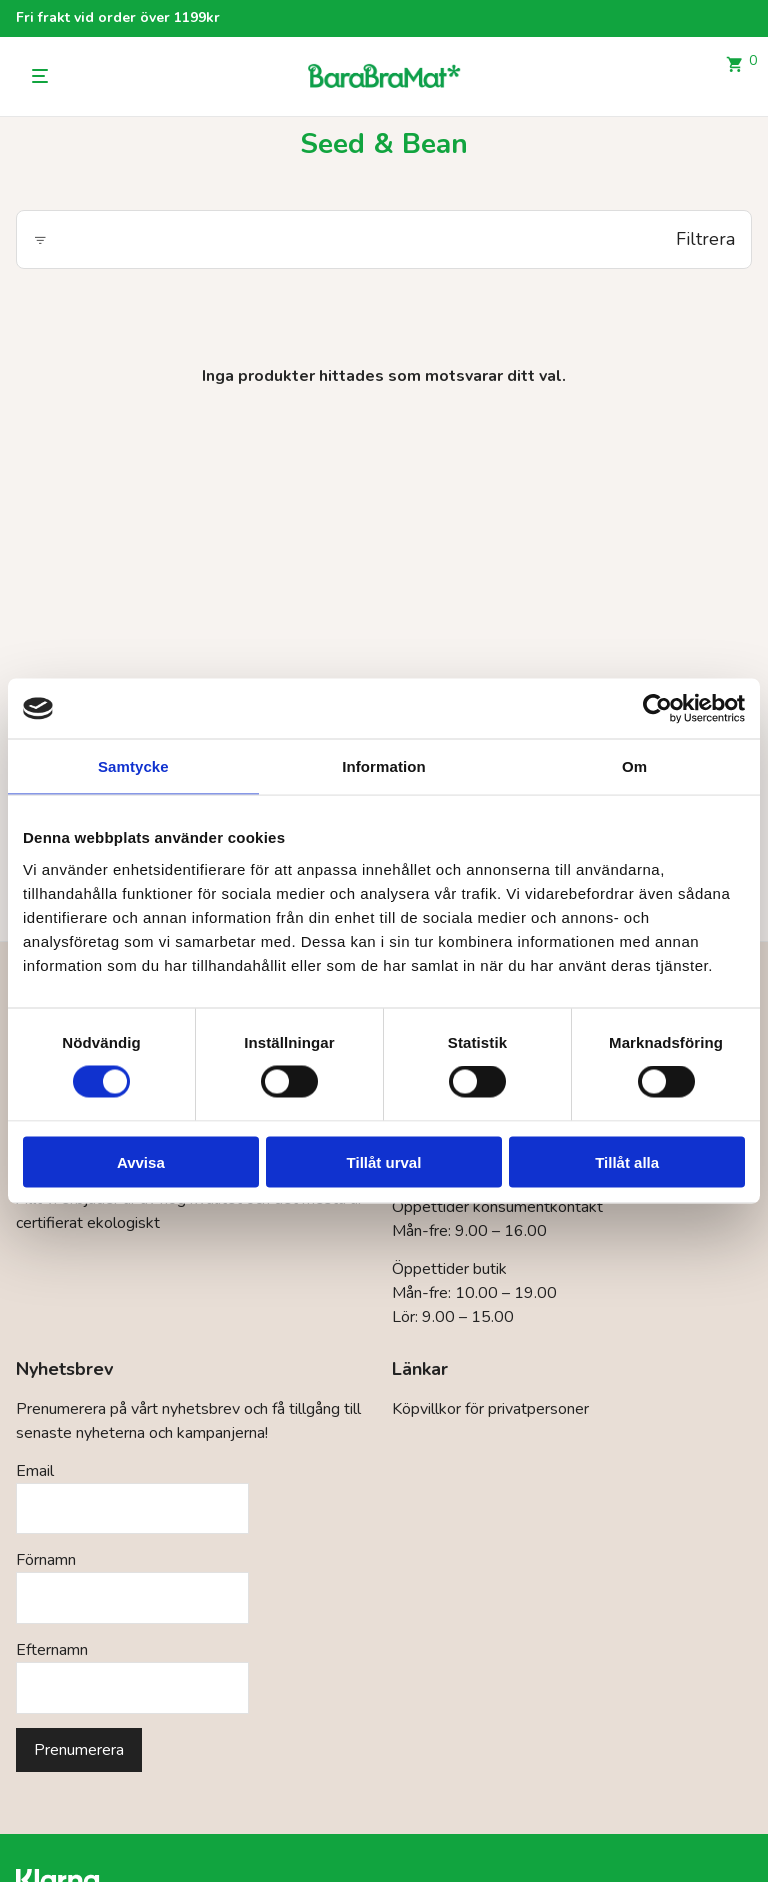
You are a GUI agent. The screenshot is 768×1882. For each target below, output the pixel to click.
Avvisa (141, 1161)
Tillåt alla (627, 1161)
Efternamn (52, 1650)
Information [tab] (384, 766)
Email (35, 1471)
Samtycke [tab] (133, 766)
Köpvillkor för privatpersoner (490, 1409)
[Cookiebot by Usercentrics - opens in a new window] (657, 709)
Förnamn (46, 1560)
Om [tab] (634, 766)
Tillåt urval (384, 1161)
